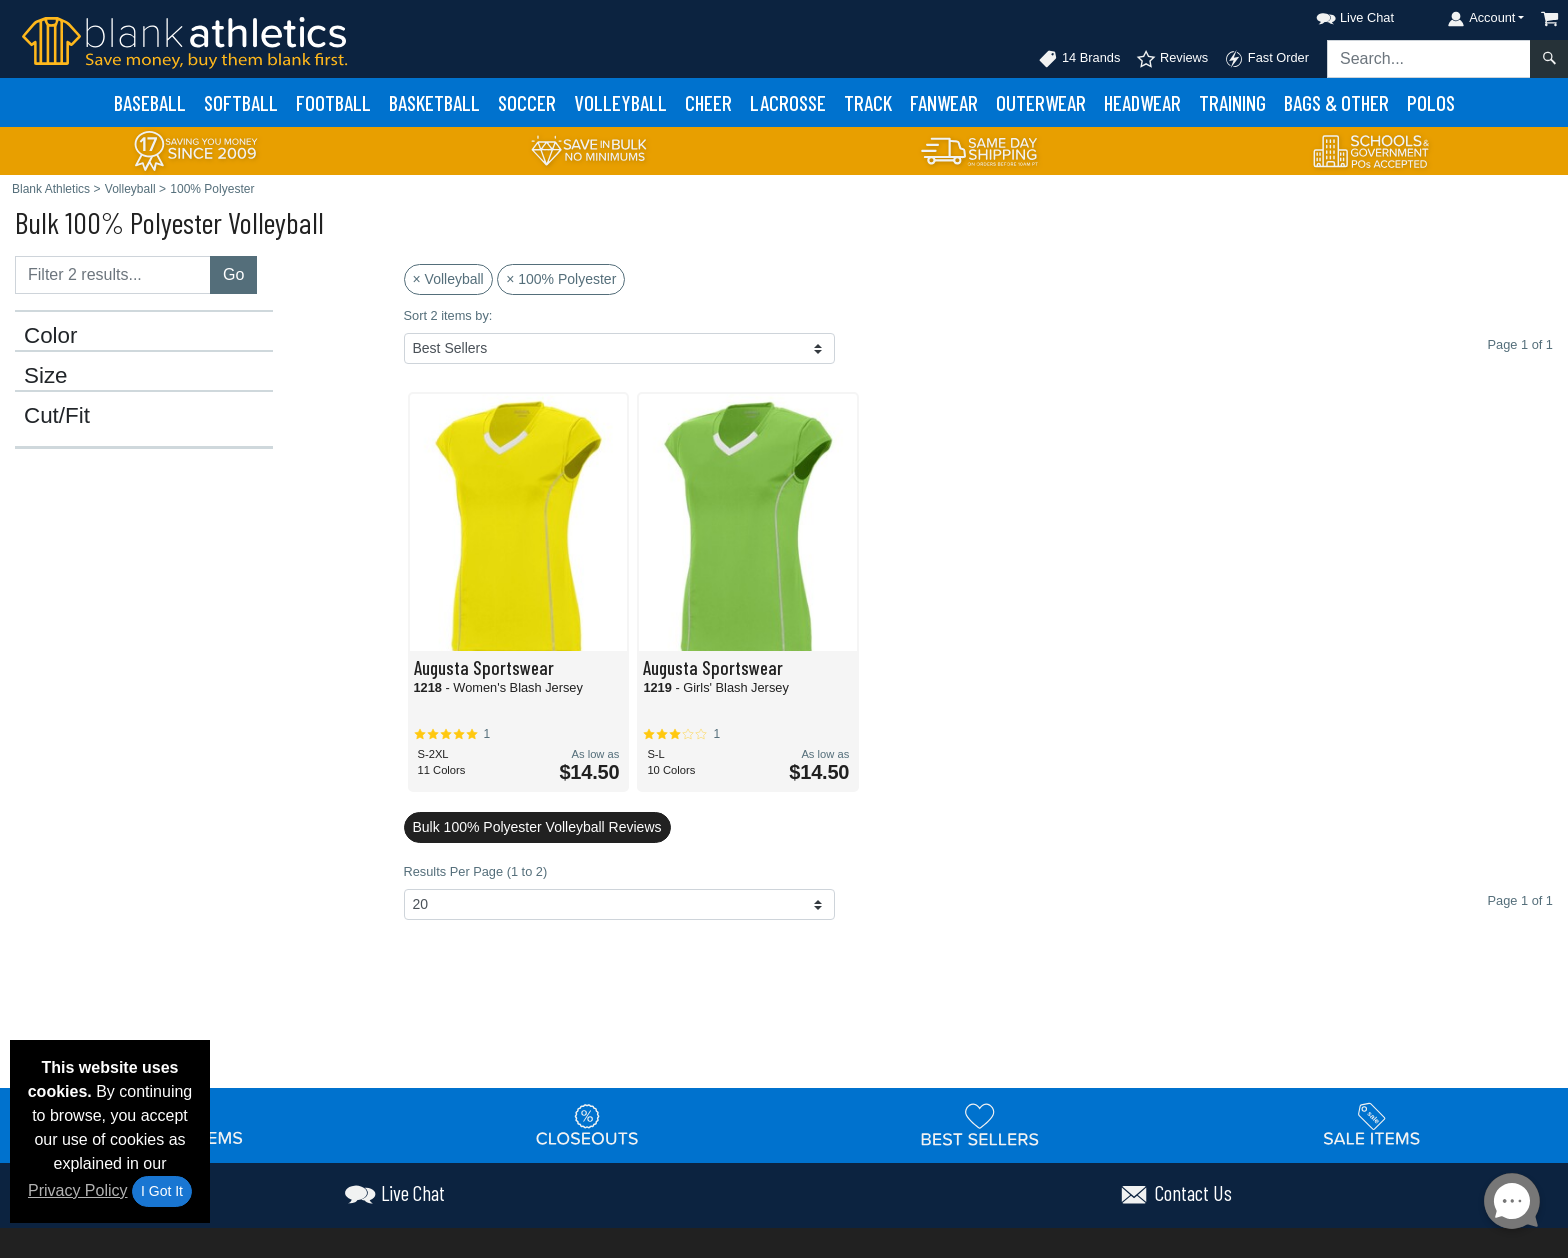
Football (333, 102)
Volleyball (620, 102)
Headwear (1142, 102)
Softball (241, 102)
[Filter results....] (113, 275)
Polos (1431, 102)
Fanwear (944, 102)
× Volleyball (448, 279)
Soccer (527, 102)
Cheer (708, 102)
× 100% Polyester (561, 279)
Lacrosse (788, 102)
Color (51, 336)
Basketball (434, 102)
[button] (1337, 14)
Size (46, 376)
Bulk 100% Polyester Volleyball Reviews (537, 827)
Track (868, 102)
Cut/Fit (57, 416)
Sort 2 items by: (448, 315)
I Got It (162, 1191)
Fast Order (1266, 59)
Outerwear (1041, 102)
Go (233, 274)
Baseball (150, 102)
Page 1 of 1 (1520, 900)
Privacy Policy (78, 1190)
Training (1232, 102)
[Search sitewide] (1429, 59)
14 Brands (1079, 59)
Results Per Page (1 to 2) (476, 871)
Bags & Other (1336, 102)
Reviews (1172, 59)
